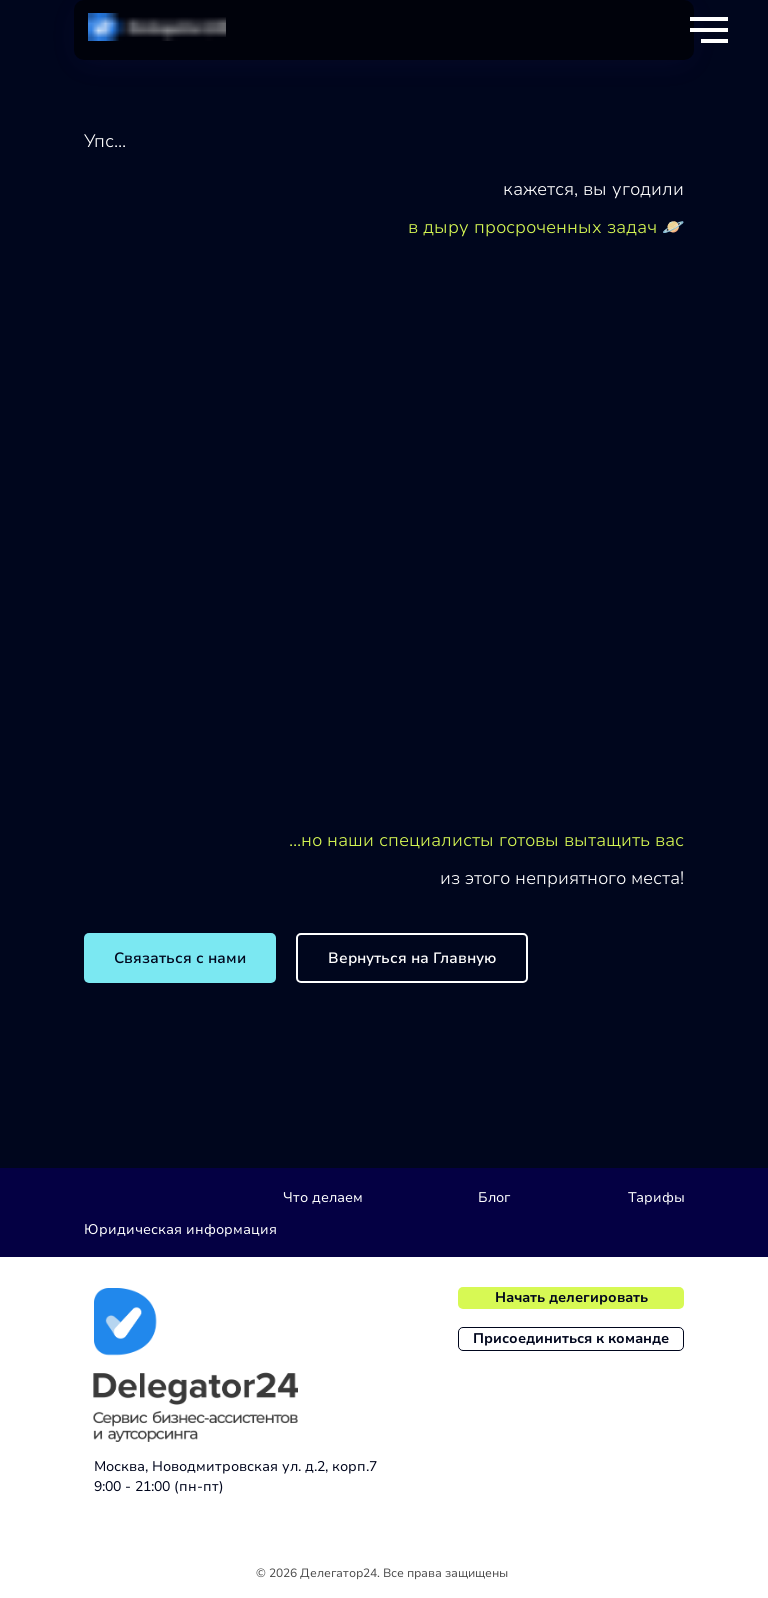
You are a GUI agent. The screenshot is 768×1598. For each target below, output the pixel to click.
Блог (494, 1197)
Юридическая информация (180, 1229)
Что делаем (323, 1197)
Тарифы (656, 1197)
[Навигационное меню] (709, 30)
